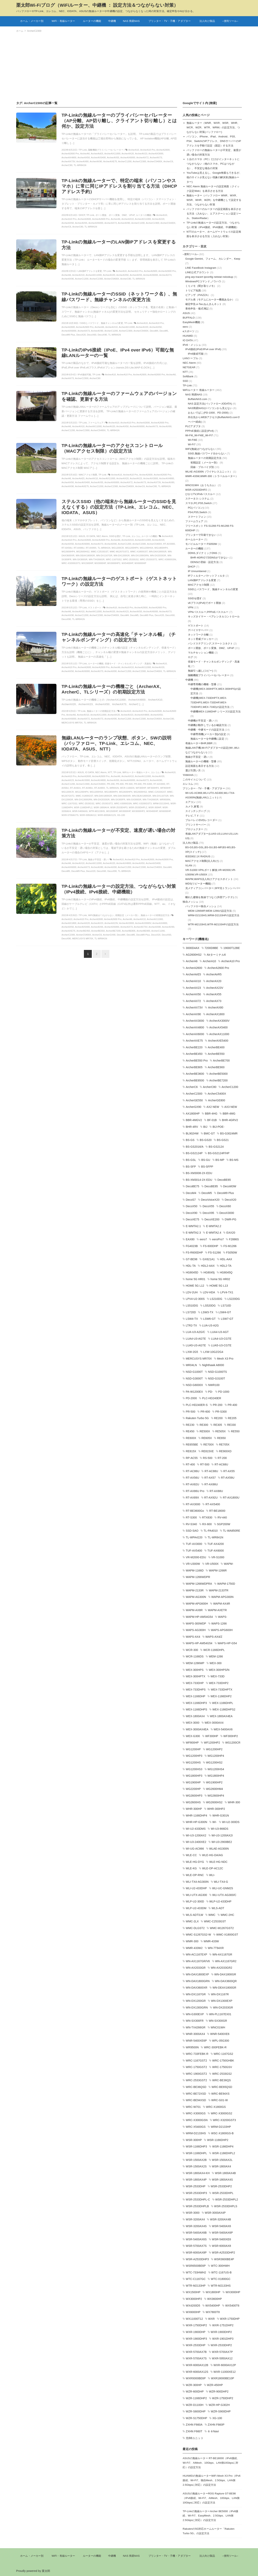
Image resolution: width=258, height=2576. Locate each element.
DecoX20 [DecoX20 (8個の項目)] (230, 1199)
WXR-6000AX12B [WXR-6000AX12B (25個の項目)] (197, 2365)
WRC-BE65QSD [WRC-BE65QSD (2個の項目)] (222, 2087)
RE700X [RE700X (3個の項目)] (208, 1444)
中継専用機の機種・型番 (202, 684)
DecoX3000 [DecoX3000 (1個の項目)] (226, 1212)
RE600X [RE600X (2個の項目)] (191, 1438)
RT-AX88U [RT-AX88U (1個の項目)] (216, 1491)
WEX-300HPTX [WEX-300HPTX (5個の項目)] (195, 1676)
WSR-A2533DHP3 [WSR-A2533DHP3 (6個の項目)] (197, 2259)
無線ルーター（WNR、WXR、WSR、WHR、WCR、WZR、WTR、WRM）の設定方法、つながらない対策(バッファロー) (213, 127)
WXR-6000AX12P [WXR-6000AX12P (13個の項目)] (225, 2365)
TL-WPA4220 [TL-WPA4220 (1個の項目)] (194, 1537)
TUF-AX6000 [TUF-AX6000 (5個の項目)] (215, 1550)
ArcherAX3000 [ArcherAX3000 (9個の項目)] (195, 1020)
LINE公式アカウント (197, 272)
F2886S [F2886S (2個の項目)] (234, 1239)
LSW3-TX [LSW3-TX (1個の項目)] (207, 1312)
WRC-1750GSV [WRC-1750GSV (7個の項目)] (222, 2067)
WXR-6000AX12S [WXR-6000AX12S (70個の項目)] (197, 2371)
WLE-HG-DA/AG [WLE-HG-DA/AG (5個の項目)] (212, 1855)
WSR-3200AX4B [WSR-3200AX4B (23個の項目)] (220, 2219)
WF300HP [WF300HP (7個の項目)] (211, 1736)
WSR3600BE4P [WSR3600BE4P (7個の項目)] (224, 2259)
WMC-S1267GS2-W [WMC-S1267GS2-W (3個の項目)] (198, 1934)
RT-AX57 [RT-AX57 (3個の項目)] (210, 1477)
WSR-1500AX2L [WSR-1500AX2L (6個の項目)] (222, 2159)
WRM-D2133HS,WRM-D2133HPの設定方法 (213, 915)
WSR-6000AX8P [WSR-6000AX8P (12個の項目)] (196, 2252)
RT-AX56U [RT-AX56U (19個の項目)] (192, 1477)
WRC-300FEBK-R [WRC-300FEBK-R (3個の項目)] (215, 2047)
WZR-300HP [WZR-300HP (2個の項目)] (194, 2385)
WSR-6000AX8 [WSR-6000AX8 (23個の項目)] (221, 2245)
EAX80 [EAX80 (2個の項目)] (190, 1239)
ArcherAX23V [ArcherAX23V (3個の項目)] (214, 987)
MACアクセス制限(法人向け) (202, 860)
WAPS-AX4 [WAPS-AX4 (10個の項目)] (193, 1636)
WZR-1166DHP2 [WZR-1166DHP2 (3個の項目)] (196, 2398)
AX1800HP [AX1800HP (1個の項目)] (193, 1113)
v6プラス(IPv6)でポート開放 (204, 602)
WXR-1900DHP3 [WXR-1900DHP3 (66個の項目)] (196, 2338)
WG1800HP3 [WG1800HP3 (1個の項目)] (194, 1775)
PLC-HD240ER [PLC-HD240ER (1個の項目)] (211, 1398)
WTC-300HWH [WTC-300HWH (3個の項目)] (220, 2265)
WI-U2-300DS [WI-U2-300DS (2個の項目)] (231, 1822)
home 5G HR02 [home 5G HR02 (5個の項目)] (220, 1279)
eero (185, 326)
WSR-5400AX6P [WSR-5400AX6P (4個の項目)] (222, 2232)
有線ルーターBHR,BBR (199, 743)
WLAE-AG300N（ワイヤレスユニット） (208, 471)
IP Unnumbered (197, 571)
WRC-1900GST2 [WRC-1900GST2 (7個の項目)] (196, 2073)
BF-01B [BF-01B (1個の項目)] (212, 1120)
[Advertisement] (129, 65)
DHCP (191, 566)
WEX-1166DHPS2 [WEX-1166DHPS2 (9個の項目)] (223, 1709)
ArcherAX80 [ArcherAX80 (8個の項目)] (215, 1007)
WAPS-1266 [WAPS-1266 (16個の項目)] (219, 1623)
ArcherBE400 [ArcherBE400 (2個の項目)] (216, 1047)
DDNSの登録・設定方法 (204, 562)
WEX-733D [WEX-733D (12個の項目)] (217, 1676)
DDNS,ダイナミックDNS (202, 553)
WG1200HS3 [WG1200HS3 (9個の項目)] (194, 1769)
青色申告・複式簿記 (197, 308)
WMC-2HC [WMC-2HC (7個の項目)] (227, 1914)
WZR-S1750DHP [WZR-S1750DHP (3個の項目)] (196, 2418)
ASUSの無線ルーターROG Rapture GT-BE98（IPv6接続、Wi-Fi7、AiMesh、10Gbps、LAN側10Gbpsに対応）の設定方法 (211, 2498)
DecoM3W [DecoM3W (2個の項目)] (229, 1186)
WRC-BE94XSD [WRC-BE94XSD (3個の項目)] (196, 2100)
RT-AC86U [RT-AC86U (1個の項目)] (192, 1471)
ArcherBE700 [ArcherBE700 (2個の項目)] (221, 1060)
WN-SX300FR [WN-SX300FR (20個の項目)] (195, 2020)
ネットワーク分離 (198, 634)
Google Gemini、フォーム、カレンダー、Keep (212, 258)
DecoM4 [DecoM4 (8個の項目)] (191, 1193)
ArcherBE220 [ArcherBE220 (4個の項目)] (194, 1047)
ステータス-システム (197, 498)
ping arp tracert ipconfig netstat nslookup (209, 276)
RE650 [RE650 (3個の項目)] (221, 1438)
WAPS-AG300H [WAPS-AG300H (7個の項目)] (196, 1630)
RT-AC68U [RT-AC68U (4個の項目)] (221, 1464)
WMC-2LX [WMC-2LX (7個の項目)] (192, 1921)
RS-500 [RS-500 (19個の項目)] (207, 1457)
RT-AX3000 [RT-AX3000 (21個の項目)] (193, 1504)
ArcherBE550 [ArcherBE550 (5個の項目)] (216, 1053)
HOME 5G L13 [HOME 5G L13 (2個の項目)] (218, 1285)
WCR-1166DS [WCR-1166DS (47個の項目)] (195, 1656)
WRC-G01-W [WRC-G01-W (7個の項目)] (219, 2100)
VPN (190, 607)
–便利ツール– (230, 21)
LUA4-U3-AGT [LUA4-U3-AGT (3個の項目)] (219, 1332)
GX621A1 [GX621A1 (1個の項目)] (209, 1259)
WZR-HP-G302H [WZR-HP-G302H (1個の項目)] (219, 2404)
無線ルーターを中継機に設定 (207, 738)
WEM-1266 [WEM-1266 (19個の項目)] (216, 1656)
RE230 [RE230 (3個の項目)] (190, 1424)
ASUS (186, 313)
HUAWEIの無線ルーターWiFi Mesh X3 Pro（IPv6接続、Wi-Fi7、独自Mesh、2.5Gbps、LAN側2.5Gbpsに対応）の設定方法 (211, 2480)
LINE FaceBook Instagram (200, 267)
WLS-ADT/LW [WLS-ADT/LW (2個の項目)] (194, 1914)
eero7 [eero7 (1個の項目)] (203, 1239)
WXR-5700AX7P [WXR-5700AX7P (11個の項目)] (222, 2351)
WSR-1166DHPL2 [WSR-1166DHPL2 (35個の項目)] (223, 2153)
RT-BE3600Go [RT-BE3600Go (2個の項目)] (195, 1510)
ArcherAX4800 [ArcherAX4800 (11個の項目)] (195, 1027)
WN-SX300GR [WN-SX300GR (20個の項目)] (218, 2020)
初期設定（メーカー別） (204, 462)
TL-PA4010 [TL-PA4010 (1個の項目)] (211, 1530)
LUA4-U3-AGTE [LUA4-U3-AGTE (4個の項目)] (196, 1338)
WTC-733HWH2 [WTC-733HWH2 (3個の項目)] (196, 2272)
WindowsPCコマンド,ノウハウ (203, 281)
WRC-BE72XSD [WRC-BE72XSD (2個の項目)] (196, 2093)
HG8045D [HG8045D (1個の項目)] (192, 1272)
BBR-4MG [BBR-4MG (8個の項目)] (229, 1113)
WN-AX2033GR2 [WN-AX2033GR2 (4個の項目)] (221, 1967)
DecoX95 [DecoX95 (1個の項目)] (208, 1212)
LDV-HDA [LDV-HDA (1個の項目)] (209, 1292)
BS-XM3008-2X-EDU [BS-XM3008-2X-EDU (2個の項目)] (199, 1173)
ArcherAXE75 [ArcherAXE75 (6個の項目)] (194, 1040)
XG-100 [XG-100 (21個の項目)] (217, 2418)
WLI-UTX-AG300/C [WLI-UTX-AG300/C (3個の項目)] (224, 1895)
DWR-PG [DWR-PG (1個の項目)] (230, 1219)
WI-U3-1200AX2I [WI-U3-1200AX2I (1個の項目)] (222, 1835)
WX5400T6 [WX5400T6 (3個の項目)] (232, 2305)
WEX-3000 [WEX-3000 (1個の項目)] (192, 1722)
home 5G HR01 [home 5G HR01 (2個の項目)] (195, 1279)
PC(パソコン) (196, 507)
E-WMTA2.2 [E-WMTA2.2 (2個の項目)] (213, 1226)
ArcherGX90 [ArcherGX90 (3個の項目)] (193, 1106)
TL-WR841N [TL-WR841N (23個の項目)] (215, 1537)
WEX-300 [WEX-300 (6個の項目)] (216, 1663)
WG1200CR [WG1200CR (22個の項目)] (232, 1742)
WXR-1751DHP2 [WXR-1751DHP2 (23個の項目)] (223, 2325)
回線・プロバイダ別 (202, 467)
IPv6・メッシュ (192, 344)
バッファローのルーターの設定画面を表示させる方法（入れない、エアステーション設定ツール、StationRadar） (214, 214)
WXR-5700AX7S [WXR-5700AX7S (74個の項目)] (196, 2358)
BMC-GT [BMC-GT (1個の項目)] (209, 1133)
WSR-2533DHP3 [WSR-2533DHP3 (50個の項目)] (196, 2193)
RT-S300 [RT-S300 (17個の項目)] (191, 1517)
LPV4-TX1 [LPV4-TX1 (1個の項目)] (226, 1292)
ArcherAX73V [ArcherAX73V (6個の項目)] (194, 1007)
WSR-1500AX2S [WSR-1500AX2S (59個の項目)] (196, 2166)
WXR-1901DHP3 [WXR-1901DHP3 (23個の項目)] (223, 2338)
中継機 (112, 21)
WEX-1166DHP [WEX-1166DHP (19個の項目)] (195, 1696)
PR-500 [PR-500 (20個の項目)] (190, 1411)
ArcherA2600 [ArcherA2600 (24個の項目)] (194, 967)
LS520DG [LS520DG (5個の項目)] (209, 1305)
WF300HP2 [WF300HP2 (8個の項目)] (230, 1736)
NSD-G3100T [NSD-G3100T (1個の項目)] (216, 1378)
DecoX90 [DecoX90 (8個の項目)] (191, 1212)
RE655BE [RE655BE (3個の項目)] (192, 1444)
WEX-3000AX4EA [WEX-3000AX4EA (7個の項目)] (197, 1729)
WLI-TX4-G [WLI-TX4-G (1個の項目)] (221, 1881)
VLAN (188, 865)
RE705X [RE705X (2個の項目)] (224, 1444)
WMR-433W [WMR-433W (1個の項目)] (211, 1941)
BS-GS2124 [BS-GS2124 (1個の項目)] (216, 1146)
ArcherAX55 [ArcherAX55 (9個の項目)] (213, 994)
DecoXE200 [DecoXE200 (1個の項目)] (212, 1219)
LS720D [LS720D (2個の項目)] (191, 1312)
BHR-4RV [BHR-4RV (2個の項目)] (192, 1126)
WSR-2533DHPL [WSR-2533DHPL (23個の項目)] (223, 2193)
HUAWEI (188, 335)
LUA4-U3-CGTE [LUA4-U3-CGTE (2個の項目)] (221, 1338)
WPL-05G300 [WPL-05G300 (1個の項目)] (220, 2040)
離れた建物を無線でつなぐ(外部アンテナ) (209, 897)
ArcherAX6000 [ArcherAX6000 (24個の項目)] (195, 1034)
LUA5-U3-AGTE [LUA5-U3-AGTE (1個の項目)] (196, 1345)
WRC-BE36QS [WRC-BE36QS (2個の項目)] (221, 2080)
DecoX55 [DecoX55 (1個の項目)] (208, 1206)
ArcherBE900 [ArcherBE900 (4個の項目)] (216, 1067)
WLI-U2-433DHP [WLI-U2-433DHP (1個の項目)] (196, 1888)
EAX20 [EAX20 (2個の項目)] (230, 1232)
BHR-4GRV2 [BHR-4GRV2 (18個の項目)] (230, 1120)
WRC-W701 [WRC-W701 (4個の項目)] (193, 2106)
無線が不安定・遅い (197, 756)
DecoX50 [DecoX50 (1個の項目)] (191, 1206)
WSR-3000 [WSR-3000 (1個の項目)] (193, 2212)
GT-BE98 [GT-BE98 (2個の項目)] (191, 1259)
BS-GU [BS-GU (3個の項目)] (205, 1159)
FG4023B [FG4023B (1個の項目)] (192, 1246)
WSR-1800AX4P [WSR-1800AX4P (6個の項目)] (196, 2179)
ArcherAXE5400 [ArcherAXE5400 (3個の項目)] (218, 1040)
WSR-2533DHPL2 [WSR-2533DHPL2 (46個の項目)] (226, 2199)
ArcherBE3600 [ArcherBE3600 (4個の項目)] (195, 1073)
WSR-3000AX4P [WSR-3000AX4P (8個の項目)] (215, 2212)
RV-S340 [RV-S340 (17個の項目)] (191, 1524)
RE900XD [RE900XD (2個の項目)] (225, 1451)
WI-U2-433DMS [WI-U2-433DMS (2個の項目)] (196, 1828)
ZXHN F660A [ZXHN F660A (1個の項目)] (194, 2424)
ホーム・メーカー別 (31, 21)
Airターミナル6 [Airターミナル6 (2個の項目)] (216, 954)
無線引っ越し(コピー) (200, 670)
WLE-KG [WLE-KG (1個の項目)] (191, 1868)
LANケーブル (190, 358)
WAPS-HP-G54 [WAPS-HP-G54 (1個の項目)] (227, 1643)
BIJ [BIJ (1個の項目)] (205, 1126)
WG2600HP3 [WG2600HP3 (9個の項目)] (194, 1795)
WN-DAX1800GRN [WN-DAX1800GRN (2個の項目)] (198, 1981)
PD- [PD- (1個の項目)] (210, 1391)
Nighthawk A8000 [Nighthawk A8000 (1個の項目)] (213, 1365)
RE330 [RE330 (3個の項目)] (231, 1424)
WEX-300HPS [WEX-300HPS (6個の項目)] (195, 1669)
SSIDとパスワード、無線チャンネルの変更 (213, 589)
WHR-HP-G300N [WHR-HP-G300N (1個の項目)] (196, 1822)
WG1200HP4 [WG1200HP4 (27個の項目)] (215, 1755)
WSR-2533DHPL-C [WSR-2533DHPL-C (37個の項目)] (198, 2199)
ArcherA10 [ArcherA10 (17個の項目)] (209, 961)
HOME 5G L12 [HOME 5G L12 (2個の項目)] (195, 1285)
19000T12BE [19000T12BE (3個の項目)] (231, 948)
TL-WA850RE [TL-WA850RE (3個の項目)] (231, 1530)
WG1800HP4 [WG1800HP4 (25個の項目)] (215, 1775)
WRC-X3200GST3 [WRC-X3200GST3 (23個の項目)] (224, 2120)
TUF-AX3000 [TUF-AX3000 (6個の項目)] (194, 1543)
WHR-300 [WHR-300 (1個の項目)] (234, 1802)
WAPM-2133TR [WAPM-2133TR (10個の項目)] (218, 1590)
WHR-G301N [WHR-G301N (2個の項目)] (220, 1815)
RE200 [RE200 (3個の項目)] (218, 1418)
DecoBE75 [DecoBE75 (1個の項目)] (192, 1186)
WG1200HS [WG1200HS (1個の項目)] (193, 1762)
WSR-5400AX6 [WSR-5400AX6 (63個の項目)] (221, 2226)
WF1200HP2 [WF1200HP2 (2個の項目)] (212, 1742)
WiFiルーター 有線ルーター (199, 390)
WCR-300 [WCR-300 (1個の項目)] (192, 1649)
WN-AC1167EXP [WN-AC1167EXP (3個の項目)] (196, 1954)
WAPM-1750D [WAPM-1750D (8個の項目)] (226, 1583)
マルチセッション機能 (201, 652)
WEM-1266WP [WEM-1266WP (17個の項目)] (195, 1663)
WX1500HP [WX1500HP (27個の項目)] (193, 2292)
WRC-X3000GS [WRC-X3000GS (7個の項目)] (195, 2113)
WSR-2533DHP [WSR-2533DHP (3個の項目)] (195, 2186)
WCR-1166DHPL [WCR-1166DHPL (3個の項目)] (214, 1649)
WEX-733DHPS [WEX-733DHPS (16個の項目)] (195, 1689)
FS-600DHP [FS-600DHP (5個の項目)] (210, 1246)
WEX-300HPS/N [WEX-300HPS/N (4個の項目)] (219, 1669)
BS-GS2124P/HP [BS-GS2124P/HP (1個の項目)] (218, 1153)
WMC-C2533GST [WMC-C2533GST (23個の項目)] (215, 1921)
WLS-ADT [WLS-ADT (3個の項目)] (218, 1908)
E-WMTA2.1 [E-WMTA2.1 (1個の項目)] (193, 1226)
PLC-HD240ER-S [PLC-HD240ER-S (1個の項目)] (197, 1404)
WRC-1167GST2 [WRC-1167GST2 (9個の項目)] (196, 2060)
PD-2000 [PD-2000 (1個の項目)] (191, 1398)
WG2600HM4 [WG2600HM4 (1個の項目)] (214, 1788)
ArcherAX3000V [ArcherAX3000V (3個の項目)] (219, 1020)
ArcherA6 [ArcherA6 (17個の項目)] (192, 961)
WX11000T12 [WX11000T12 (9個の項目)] (194, 2318)
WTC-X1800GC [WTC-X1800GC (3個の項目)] (221, 2279)
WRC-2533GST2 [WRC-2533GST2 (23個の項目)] (196, 2080)
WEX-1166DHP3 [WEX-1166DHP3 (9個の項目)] (196, 1703)
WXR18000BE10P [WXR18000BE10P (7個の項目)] (222, 2378)
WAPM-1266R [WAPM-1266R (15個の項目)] (218, 1570)
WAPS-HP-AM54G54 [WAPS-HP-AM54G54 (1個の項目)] (199, 1643)
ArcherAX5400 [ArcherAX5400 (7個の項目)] (218, 1027)
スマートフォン (197, 516)
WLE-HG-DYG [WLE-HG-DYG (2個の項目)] (195, 1861)
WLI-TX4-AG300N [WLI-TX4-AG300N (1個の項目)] (197, 1881)
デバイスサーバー (198, 630)
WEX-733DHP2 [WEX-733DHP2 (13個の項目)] (218, 1683)
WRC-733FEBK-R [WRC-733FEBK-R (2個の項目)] (197, 2053)
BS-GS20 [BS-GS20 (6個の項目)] (206, 1140)
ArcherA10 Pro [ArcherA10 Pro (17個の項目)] (230, 961)
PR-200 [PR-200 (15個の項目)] (217, 1404)
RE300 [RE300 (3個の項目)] (204, 1424)
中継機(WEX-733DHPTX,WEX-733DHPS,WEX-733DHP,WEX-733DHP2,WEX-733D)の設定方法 (210, 702)
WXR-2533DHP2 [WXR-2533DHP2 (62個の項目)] (221, 2345)
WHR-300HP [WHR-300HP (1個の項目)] (194, 1808)
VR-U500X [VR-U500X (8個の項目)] (212, 1563)
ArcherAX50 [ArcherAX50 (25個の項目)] (193, 994)
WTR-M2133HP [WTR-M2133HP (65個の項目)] (195, 2285)
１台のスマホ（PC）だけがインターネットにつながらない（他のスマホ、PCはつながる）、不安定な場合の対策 (213, 164)
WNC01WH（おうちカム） (201, 485)
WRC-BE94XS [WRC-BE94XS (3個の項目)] (220, 2093)
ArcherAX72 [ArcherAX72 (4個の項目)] (193, 1001)
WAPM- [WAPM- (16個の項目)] (228, 1563)
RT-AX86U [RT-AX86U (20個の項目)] (211, 1484)
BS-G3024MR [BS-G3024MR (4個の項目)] (229, 1133)
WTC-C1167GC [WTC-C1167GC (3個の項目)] (195, 2279)
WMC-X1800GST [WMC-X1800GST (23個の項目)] (227, 1934)
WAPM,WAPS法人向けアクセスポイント (209, 879)
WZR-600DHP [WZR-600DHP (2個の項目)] (195, 2391)
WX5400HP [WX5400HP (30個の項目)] (212, 2305)
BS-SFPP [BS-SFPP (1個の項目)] (207, 1166)
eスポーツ (188, 331)
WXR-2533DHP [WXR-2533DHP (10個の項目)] (195, 2345)
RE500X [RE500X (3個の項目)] (205, 1431)
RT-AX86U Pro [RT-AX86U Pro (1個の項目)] (195, 1491)
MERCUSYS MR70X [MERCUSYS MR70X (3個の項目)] (199, 1358)
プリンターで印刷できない (201, 534)
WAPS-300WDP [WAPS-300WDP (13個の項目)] (196, 1623)
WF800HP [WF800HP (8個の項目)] (192, 1742)
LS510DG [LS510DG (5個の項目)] (192, 1305)
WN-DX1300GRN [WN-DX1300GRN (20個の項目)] (197, 2007)
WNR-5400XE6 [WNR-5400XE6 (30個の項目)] (219, 2033)
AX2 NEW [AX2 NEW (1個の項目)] (212, 1106)
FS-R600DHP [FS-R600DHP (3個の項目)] (194, 1252)
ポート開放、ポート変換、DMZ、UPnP (211, 648)
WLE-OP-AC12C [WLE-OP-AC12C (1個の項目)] (212, 1868)
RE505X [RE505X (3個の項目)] (220, 1431)
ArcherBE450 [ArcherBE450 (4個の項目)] (194, 1053)
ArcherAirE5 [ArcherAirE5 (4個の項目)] (193, 974)
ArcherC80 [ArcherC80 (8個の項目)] (209, 1087)
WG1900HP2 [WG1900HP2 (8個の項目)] (214, 1782)
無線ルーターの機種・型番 (201, 761)
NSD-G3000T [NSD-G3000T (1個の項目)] (194, 1378)
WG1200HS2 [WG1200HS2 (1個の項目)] (214, 1762)
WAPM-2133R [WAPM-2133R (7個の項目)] (195, 1590)
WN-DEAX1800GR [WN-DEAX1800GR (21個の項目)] (224, 1987)
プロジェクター (194, 829)
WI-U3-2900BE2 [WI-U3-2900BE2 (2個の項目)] (221, 1841)
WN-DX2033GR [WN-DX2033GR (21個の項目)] (223, 2007)
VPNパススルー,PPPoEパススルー (208, 611)
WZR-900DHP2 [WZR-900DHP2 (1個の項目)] (218, 2391)
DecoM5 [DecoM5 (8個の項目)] (207, 1193)
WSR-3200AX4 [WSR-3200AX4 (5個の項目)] (195, 2219)
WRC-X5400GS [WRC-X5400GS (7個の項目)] (195, 2126)
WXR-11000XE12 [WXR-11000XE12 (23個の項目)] (225, 2371)
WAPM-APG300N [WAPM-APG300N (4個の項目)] (222, 1596)
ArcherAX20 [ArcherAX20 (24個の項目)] (213, 981)
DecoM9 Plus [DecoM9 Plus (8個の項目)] (225, 1193)
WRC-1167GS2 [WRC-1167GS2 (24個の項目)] (223, 2053)
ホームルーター (194, 539)
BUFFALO (189, 317)
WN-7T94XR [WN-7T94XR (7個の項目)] (216, 1948)
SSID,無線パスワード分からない (207, 453)
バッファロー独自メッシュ (201, 906)
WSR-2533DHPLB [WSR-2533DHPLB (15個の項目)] (197, 2206)
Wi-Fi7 (192, 444)
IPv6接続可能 (196, 353)
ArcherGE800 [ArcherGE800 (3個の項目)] (216, 1100)
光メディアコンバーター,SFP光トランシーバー (213, 888)
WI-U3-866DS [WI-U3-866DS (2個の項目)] (219, 1828)
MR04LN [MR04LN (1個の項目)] (191, 1365)
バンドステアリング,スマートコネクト (210, 643)
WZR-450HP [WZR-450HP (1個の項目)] (215, 2385)
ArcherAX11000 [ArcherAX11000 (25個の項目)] (219, 1034)
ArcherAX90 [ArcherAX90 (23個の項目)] (193, 1014)
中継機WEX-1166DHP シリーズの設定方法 (215, 711)
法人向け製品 (207, 21)
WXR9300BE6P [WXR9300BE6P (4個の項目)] (196, 2378)
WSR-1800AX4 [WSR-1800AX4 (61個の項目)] (221, 2166)
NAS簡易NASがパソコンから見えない (210, 408)
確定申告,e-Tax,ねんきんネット (203, 304)
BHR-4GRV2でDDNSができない (209, 557)
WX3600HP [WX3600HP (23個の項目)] (214, 2298)
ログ (190, 657)
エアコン (190, 802)
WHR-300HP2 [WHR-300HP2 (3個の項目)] (216, 1808)
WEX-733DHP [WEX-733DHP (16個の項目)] (195, 1683)
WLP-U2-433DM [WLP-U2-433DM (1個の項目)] (196, 1908)
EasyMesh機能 (191, 322)
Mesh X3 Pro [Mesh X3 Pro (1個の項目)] (225, 1358)
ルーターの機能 (92, 21)
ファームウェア (194, 521)
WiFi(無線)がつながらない (200, 448)
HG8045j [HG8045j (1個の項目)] (209, 1272)
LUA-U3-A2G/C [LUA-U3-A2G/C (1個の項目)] (195, 1332)
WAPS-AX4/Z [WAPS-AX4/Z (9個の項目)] (213, 1636)
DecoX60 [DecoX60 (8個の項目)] (225, 1206)
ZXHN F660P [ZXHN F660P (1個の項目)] (216, 2424)
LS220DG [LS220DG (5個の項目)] (233, 1298)
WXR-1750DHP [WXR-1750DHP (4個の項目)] (230, 2318)
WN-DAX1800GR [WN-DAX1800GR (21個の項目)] (225, 1974)
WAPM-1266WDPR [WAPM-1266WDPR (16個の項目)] (198, 1577)
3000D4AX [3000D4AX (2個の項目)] (192, 948)
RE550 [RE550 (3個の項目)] (235, 1431)
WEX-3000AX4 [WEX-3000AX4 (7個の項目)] (214, 1722)
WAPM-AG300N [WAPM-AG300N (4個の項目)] (196, 1596)
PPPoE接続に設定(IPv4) (199, 430)
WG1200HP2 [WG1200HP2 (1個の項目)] (214, 1749)
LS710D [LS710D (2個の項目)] (226, 1305)
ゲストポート (196, 625)
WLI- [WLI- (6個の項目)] (212, 1875)
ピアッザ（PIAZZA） (197, 295)
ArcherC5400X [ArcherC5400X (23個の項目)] (217, 1093)
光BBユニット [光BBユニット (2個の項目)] (195, 2438)
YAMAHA (188, 775)
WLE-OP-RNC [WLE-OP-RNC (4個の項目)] (195, 1875)
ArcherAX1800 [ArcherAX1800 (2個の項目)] (215, 1014)
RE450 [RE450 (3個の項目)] (190, 1431)
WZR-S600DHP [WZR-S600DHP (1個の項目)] (195, 2411)
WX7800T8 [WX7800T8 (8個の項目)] (213, 2312)
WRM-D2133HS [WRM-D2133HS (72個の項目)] (196, 2133)
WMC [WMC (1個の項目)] (211, 1914)
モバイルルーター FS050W (201, 543)
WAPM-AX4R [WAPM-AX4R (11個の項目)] (221, 1603)
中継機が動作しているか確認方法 (207, 725)
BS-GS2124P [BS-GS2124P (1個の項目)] (194, 1153)
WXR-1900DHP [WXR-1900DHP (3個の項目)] (195, 2332)
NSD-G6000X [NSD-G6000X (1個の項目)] (194, 1385)
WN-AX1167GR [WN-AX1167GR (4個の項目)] (222, 1954)
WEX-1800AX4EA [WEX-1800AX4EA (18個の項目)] (221, 1716)
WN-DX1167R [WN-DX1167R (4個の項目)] (220, 1994)
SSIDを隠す (195, 598)
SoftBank (188, 376)
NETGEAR (189, 367)
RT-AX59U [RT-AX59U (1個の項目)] (227, 1477)
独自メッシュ (190, 901)
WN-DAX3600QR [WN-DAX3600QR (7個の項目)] (226, 1981)
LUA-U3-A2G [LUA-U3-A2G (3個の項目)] (210, 1325)
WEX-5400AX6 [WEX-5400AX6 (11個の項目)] (223, 1729)
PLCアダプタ (193, 426)
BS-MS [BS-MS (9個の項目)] (234, 1159)
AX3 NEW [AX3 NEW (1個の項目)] (230, 1106)
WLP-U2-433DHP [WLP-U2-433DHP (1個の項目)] (220, 1901)
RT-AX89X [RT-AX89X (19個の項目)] (192, 1497)
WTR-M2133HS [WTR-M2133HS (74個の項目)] (221, 2285)
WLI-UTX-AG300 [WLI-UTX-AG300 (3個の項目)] (196, 1895)
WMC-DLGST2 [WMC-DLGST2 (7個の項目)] (195, 1928)
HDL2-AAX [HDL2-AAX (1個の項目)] (208, 1265)
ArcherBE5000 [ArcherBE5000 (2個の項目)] (218, 1073)
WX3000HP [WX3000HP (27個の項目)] (233, 2292)
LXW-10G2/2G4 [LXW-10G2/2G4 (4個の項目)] (213, 1351)
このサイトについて (194, 779)
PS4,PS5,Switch (197, 512)
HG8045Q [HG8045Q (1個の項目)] (226, 1272)
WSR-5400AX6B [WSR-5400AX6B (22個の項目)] (196, 2232)
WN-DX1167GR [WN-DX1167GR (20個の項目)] (196, 1994)
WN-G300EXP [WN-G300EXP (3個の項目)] (195, 2014)
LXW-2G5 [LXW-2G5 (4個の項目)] (192, 1351)
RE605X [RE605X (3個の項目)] (207, 1438)
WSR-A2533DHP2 (196, 489)
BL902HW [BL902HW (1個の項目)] (192, 1133)
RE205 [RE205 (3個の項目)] (232, 1418)
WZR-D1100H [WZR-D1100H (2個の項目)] (194, 2404)
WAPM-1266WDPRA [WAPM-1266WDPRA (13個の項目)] (199, 1583)
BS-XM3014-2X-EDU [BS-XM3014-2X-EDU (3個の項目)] (199, 1179)
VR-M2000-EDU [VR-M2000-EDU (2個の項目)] (196, 1557)
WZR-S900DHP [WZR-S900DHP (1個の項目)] (221, 2411)
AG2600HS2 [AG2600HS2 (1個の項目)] (194, 954)
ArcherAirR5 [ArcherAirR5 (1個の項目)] (214, 974)
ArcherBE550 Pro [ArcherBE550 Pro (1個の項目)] (197, 1060)
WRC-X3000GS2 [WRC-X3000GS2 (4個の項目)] (221, 2113)
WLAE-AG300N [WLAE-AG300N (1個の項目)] (219, 1848)
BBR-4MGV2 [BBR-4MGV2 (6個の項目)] (194, 1120)
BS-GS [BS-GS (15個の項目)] (190, 1140)
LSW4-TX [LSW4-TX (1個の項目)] (192, 1318)
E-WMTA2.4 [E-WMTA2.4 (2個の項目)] (213, 1232)
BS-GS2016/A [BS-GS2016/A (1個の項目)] (195, 1146)
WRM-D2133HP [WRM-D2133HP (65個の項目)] (221, 2126)
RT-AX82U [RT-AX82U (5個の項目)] (192, 1484)
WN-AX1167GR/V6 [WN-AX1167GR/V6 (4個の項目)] (198, 1961)
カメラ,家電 (192, 806)
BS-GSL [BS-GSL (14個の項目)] (191, 1159)
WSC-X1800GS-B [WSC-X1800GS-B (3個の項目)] (222, 2133)
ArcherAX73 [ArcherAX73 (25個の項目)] (213, 1001)
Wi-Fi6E (192, 439)
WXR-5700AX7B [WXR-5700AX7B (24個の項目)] (196, 2351)
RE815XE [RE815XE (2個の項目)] (208, 1451)
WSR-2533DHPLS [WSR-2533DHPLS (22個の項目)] (225, 2206)
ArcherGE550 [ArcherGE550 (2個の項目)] (194, 1100)
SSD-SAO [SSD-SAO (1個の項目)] (192, 1530)
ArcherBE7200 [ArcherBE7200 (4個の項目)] (218, 1080)
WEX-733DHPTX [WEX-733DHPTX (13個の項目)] (221, 1689)
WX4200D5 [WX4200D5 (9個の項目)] (193, 2305)
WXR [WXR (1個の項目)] (211, 2318)
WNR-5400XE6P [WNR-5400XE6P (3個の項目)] (196, 2040)
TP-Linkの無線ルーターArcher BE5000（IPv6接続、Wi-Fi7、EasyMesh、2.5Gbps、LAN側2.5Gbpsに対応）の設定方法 (210, 2516)
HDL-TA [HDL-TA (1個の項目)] (191, 1265)
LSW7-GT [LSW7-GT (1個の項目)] (227, 1318)
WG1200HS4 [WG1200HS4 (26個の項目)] (215, 1769)
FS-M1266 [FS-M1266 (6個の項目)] (230, 1246)
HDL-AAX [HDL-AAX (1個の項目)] (226, 1259)
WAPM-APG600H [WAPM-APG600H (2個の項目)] (197, 1603)
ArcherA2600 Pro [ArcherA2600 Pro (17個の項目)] (218, 967)
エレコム (188, 783)
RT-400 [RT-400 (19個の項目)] (190, 1464)
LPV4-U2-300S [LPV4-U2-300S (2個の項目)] (195, 1298)
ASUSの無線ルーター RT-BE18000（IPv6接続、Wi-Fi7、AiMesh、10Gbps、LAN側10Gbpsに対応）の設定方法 (211, 2463)
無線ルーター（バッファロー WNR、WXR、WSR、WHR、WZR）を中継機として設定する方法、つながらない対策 (214, 200)
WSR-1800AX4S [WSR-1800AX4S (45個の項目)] (222, 2179)
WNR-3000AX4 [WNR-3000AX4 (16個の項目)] (195, 2033)
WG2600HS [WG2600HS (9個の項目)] (193, 1802)
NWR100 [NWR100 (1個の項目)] (214, 1385)
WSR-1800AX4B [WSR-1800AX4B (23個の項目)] (225, 2173)
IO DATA (188, 340)
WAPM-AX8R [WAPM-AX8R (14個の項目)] (194, 1610)
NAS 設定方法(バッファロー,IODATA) (210, 403)
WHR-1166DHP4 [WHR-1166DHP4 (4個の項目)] (196, 1815)
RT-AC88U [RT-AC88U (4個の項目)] (211, 1471)
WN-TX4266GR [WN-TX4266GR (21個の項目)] (195, 2027)
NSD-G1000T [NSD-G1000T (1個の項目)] (194, 1371)
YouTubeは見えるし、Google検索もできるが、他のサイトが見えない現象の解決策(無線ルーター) (214, 177)
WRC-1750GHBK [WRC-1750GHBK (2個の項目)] (223, 2060)
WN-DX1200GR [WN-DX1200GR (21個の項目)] (196, 2000)
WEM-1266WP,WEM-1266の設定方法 (210, 910)
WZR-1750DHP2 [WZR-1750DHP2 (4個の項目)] (222, 2398)
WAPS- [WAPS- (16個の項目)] (222, 1616)
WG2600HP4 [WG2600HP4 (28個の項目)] (215, 1795)
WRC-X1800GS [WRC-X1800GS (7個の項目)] (216, 2106)
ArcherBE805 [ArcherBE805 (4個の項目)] (194, 1067)
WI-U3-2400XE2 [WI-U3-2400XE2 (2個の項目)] (196, 1841)
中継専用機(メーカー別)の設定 (208, 734)
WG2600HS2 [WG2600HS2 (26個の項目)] (214, 1802)
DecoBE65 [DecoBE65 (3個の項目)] (224, 1179)
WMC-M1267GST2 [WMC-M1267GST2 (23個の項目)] (222, 1928)
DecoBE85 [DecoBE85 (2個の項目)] (211, 1186)
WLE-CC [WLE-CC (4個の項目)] (191, 1855)
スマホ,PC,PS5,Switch (198, 503)
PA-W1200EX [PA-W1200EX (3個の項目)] (194, 1391)
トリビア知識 (193, 290)
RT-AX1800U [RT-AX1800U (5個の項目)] (231, 1497)
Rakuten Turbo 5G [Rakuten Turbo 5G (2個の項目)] (197, 1418)
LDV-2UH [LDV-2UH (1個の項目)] (192, 1292)
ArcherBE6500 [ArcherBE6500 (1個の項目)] (195, 1080)
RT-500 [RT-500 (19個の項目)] (204, 1464)
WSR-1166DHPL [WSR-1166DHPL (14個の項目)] (196, 2153)
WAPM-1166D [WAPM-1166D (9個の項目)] (195, 1570)
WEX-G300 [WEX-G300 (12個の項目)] (193, 1736)
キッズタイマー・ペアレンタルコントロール (214, 616)
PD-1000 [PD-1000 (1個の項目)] (223, 1391)
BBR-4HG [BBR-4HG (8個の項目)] (211, 1113)
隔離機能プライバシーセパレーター (208, 675)
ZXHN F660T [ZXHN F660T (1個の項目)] (194, 2431)
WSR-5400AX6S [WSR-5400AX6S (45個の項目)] (196, 2239)
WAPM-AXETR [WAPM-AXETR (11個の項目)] (217, 1610)
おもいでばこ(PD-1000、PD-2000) (208, 412)
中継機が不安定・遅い (201, 720)
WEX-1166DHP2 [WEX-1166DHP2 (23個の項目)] (221, 1696)
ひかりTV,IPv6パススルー (200, 494)
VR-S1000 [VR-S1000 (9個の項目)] (217, 1557)
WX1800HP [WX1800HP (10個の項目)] (213, 2292)
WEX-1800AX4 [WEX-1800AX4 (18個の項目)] (195, 1716)
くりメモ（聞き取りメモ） (201, 285)
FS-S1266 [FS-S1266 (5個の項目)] (214, 1252)
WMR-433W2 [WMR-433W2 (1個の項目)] (194, 1948)
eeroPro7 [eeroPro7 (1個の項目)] (218, 1239)
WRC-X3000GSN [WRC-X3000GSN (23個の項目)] (197, 2120)
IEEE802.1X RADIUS (197, 856)
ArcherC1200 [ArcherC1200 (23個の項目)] (230, 1087)
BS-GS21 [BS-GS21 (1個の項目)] (223, 1140)
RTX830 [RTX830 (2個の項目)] (207, 1517)
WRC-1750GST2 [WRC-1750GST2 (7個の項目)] (196, 2067)
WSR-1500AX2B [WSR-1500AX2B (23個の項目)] (196, 2159)
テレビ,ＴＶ (192, 815)
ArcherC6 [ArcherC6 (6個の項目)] (192, 1087)
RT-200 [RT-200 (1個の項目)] (222, 1457)
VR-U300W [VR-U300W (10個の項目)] (193, 1563)
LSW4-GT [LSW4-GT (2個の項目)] (225, 1312)
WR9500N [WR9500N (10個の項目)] (192, 2047)
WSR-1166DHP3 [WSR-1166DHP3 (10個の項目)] (196, 2146)
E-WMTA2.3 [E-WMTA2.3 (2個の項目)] (193, 1232)
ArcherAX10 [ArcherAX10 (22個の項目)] (193, 981)
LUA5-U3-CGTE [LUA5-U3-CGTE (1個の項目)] (221, 1345)
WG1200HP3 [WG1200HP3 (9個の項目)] (194, 1755)
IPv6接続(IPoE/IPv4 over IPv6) (203, 349)
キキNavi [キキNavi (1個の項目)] (213, 2431)
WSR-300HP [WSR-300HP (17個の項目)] (194, 2140)
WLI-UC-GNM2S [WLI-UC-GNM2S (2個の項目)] (222, 1888)
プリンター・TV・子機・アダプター (169, 21)
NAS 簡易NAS (131, 21)
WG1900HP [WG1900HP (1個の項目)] (193, 1782)
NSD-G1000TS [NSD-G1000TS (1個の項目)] (217, 1371)
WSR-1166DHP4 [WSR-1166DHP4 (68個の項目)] (223, 2146)
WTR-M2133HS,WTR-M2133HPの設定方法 (213, 924)
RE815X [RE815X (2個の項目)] (191, 1451)
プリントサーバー (195, 824)
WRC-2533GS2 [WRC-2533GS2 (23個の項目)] (222, 2073)
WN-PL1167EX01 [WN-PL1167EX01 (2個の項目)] (220, 2014)
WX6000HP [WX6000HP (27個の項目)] (193, 2312)
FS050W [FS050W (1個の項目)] (231, 1252)
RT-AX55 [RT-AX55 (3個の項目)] (229, 1471)
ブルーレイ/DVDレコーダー (201, 820)
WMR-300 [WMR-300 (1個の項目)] (192, 1941)
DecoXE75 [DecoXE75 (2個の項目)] (192, 1219)
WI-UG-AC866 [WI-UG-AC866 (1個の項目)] (195, 1848)
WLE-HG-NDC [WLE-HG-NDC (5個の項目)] (218, 1861)
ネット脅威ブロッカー (201, 638)
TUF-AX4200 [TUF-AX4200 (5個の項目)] (215, 1543)
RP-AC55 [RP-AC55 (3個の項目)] (192, 1457)
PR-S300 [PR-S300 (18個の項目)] (221, 1411)
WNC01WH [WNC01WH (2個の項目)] (218, 2027)
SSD (185, 380)
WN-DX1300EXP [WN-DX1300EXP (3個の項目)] (221, 2000)
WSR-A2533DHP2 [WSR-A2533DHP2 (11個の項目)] (223, 2252)
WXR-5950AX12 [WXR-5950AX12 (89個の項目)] (222, 2358)
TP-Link (187, 385)
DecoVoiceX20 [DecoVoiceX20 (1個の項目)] (210, 1199)
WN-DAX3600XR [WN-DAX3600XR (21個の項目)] (196, 1987)
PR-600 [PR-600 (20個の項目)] (205, 1411)
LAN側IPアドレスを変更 (202, 580)
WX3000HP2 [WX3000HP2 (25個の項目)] (194, 2298)
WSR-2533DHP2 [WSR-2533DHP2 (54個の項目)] (221, 2186)
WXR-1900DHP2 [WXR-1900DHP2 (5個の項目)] (221, 2332)
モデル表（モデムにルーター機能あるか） (210, 299)
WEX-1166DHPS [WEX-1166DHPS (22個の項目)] (196, 1709)
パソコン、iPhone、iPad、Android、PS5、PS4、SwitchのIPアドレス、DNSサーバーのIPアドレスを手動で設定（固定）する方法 (214, 141)
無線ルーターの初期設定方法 (205, 458)
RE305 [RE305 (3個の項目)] (217, 1424)
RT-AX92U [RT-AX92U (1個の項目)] (211, 1497)
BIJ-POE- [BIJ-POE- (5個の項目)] (218, 1126)
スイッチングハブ (195, 811)
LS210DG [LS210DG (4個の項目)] (216, 1298)
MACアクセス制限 (198, 584)
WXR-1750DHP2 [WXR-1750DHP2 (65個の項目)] (196, 2325)
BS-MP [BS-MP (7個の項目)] (219, 1159)
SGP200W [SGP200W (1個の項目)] (223, 1524)
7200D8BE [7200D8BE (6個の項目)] (211, 948)
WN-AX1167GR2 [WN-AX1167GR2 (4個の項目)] (225, 1961)
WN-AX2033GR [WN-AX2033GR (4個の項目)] (195, 1967)
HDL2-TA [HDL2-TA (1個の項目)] (225, 1265)
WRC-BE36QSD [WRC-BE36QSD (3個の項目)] (196, 2087)
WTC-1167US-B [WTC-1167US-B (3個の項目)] (221, 2272)
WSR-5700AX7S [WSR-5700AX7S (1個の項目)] (196, 2245)
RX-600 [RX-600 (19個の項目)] (207, 1524)
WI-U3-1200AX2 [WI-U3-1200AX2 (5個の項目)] (196, 1835)
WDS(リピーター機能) (198, 883)
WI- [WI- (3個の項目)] (214, 1822)
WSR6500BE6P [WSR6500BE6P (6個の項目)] (196, 2265)
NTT (185, 371)
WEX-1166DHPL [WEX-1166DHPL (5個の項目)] (222, 1703)
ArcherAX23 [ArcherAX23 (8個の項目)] (193, 987)
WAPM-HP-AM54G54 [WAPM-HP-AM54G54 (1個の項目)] (199, 1616)
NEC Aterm (189, 362)
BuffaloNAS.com (197, 399)
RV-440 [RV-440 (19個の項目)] (222, 1517)
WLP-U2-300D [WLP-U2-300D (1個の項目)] (195, 1901)
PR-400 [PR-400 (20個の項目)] (232, 1404)
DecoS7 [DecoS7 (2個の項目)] (191, 1199)
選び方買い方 (193, 770)
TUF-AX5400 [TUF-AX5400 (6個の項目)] (194, 1550)
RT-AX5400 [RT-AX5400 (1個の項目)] (212, 1504)
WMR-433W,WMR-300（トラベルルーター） (211, 476)
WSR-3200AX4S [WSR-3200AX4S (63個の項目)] (196, 2226)
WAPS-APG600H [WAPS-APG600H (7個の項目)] (222, 1630)
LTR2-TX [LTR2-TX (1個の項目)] (191, 1325)
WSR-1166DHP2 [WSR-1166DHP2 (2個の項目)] (217, 2140)
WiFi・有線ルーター (63, 21)
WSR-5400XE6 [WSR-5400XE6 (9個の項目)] (221, 2239)
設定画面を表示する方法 (199, 765)
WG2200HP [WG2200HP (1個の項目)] (193, 1788)
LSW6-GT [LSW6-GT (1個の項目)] (209, 1318)
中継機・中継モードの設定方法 (206, 729)
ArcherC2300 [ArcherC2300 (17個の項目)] (194, 1093)
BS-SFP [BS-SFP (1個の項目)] (191, 1166)
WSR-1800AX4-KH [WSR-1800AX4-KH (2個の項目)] (198, 2173)
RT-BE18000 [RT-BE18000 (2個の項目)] (217, 1510)
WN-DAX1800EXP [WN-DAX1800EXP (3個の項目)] (197, 1974)
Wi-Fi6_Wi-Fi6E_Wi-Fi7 (199, 435)
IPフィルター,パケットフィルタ (206, 575)
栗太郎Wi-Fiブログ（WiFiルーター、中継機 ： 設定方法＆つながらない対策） (97, 5)
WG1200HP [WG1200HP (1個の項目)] (193, 1749)
